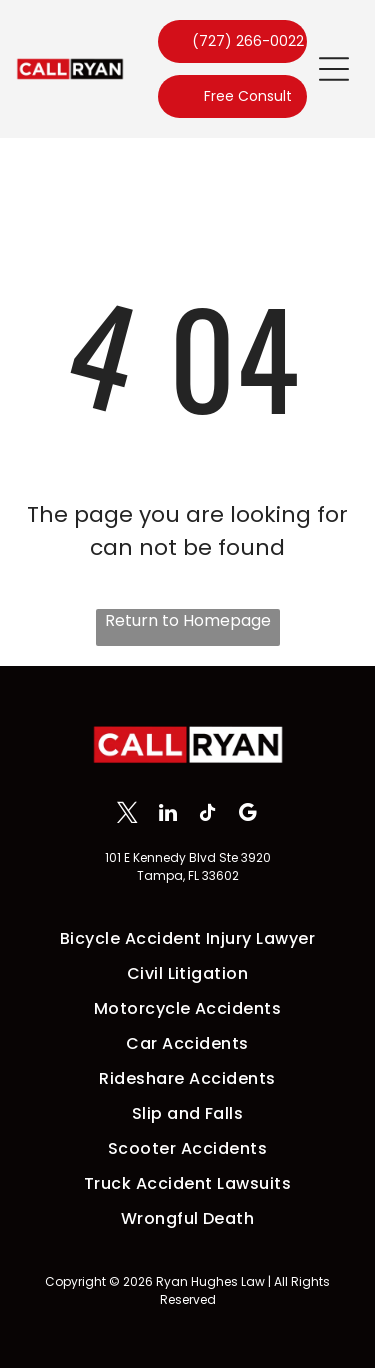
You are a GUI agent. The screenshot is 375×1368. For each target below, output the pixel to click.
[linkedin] (167, 815)
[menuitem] (187, 938)
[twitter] (127, 815)
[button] (334, 69)
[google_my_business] (247, 815)
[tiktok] (207, 815)
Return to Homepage (188, 620)
